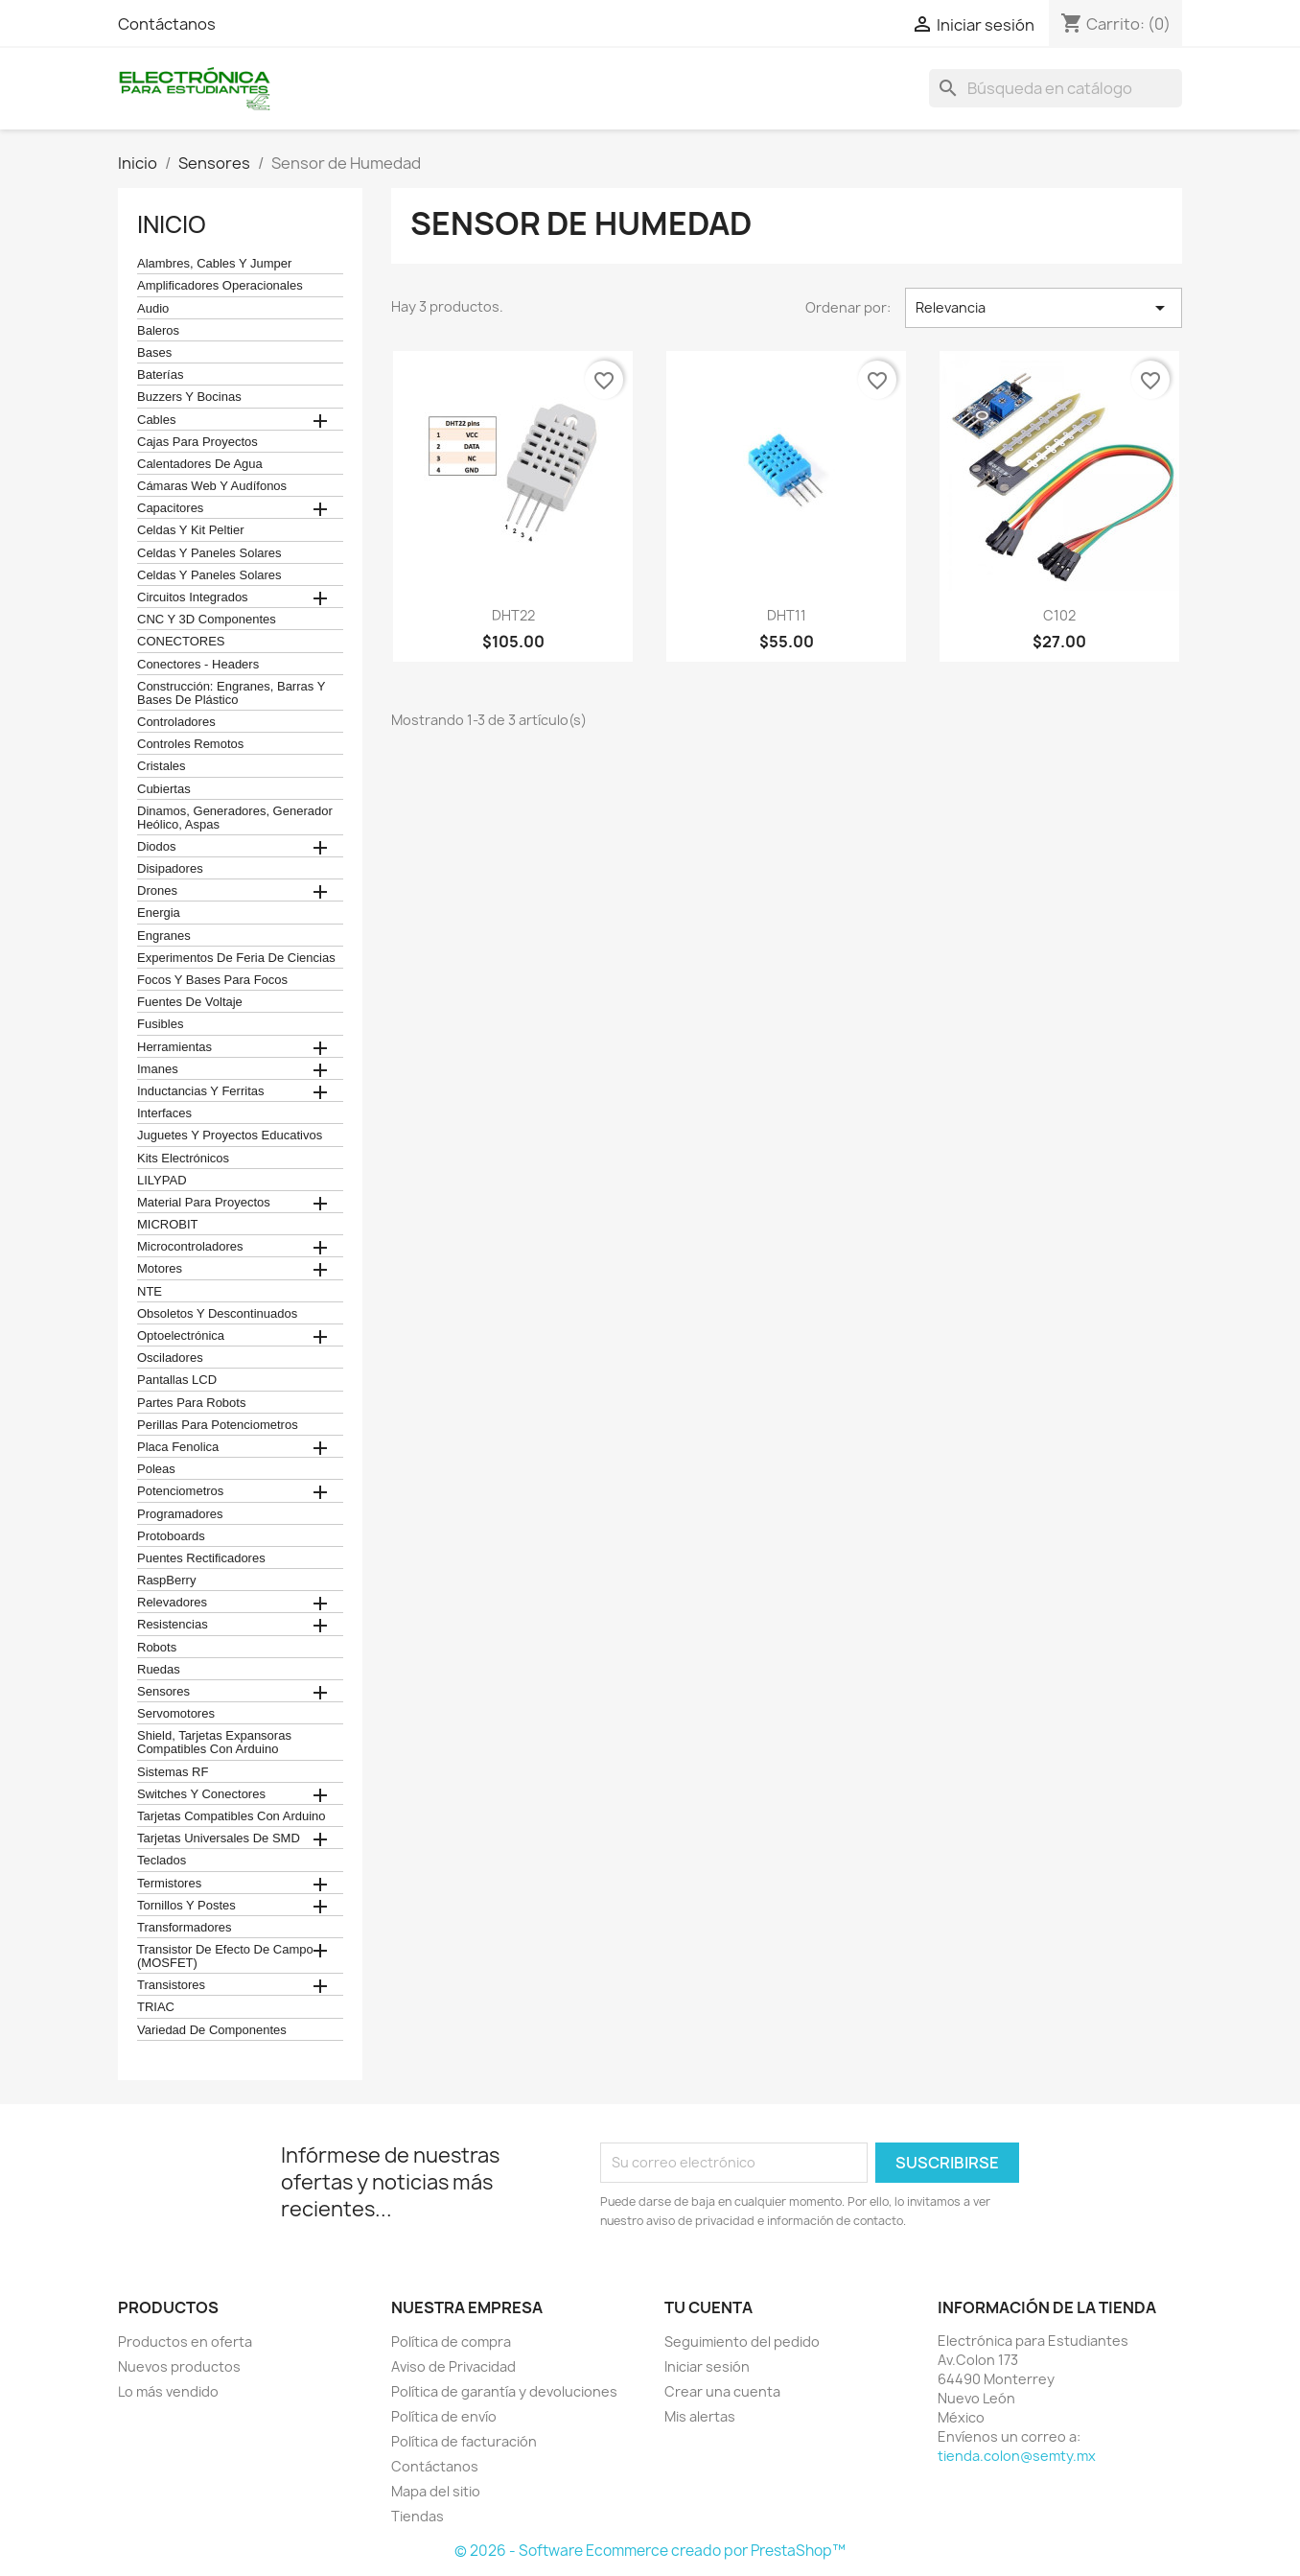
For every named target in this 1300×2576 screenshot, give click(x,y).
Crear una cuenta (722, 2391)
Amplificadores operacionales (220, 286)
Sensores (163, 1691)
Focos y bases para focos (212, 980)
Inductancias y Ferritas (200, 1091)
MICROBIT (167, 1224)
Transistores (171, 1985)
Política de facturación (464, 2441)
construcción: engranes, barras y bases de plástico (231, 693)
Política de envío (444, 2416)
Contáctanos (167, 24)
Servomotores (176, 1714)
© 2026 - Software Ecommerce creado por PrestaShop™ (650, 2551)
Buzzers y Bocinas (189, 397)
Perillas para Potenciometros (217, 1425)
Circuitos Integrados (192, 597)
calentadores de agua (200, 464)
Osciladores (170, 1358)
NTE (149, 1292)
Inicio (171, 224)
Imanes (157, 1069)
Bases (154, 353)
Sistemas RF (172, 1772)
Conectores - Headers (198, 664)
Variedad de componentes (212, 2030)
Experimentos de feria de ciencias (236, 958)
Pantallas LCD (177, 1380)
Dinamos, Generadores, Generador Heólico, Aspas (235, 818)
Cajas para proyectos (197, 442)
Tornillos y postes (186, 1905)
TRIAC (155, 2007)
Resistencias (172, 1624)
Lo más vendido (168, 2391)
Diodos (156, 847)
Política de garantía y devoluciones (504, 2391)
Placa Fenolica (178, 1447)
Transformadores (184, 1927)
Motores (159, 1269)
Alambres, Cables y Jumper (214, 263)
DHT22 (513, 615)
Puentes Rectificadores (201, 1558)
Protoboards (171, 1536)
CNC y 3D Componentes (206, 619)
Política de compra (451, 2341)
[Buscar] (1055, 88)
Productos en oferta (185, 2341)
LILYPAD (162, 1180)
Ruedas (158, 1669)
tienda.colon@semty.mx (1017, 2456)
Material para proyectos (203, 1202)
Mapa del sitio (435, 2491)
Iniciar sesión (707, 2366)
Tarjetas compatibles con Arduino (231, 1816)
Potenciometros (180, 1491)
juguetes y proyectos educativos (229, 1135)
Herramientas (174, 1047)
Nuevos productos (179, 2366)
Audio (153, 309)
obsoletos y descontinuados (217, 1314)
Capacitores (170, 508)
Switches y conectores (201, 1794)
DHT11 (786, 615)
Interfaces (164, 1113)
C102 (1059, 615)
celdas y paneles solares (209, 553)
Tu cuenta (708, 2307)
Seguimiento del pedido (742, 2341)
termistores (169, 1883)
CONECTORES (181, 641)
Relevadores (172, 1602)
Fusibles (160, 1024)
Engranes (164, 936)
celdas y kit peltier (190, 530)
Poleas (156, 1469)
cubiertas (164, 789)
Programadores (180, 1514)
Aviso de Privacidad (453, 2366)
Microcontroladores (190, 1246)
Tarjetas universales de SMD (218, 1838)
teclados (161, 1860)
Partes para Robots (191, 1403)
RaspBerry (166, 1580)
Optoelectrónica (180, 1336)
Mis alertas (699, 2416)
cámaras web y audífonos (212, 486)
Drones (157, 891)
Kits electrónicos (183, 1158)
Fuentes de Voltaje (190, 1002)
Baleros (158, 331)
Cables (156, 420)
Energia (158, 913)
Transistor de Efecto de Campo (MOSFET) (225, 1956)
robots (156, 1647)
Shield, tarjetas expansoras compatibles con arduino (214, 1742)
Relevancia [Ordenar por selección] (1044, 307)
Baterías (160, 375)
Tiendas (417, 2516)
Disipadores (170, 869)
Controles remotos (190, 744)
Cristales (161, 766)
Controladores (176, 722)
